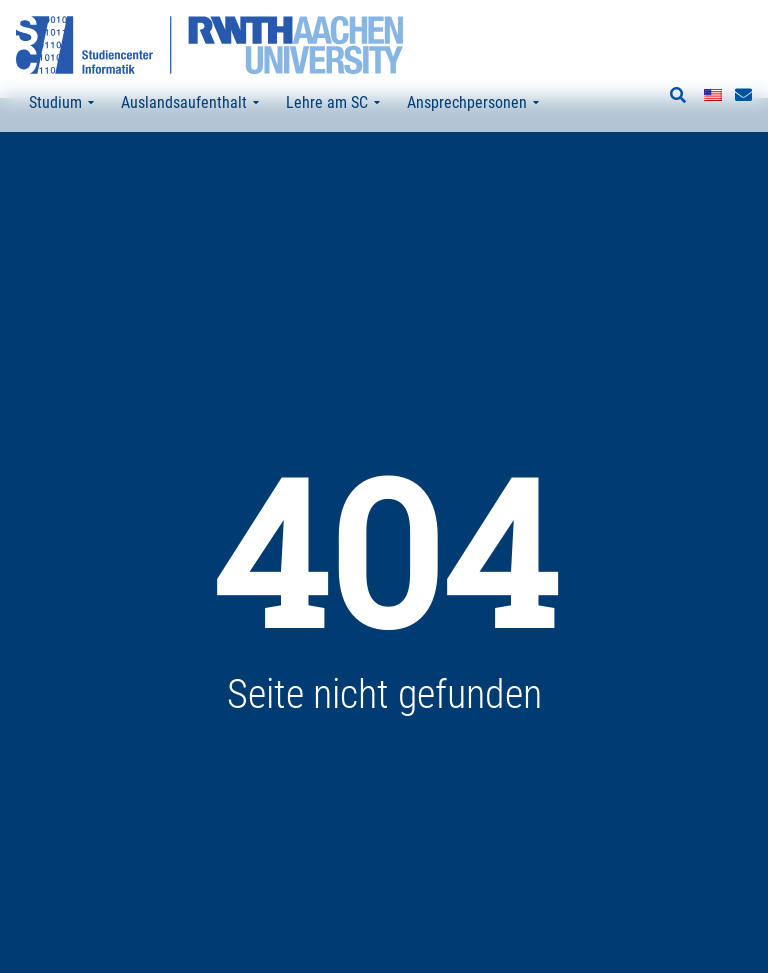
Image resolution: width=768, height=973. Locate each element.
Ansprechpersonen (473, 103)
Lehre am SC (333, 103)
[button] (678, 96)
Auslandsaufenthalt (190, 103)
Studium (61, 103)
